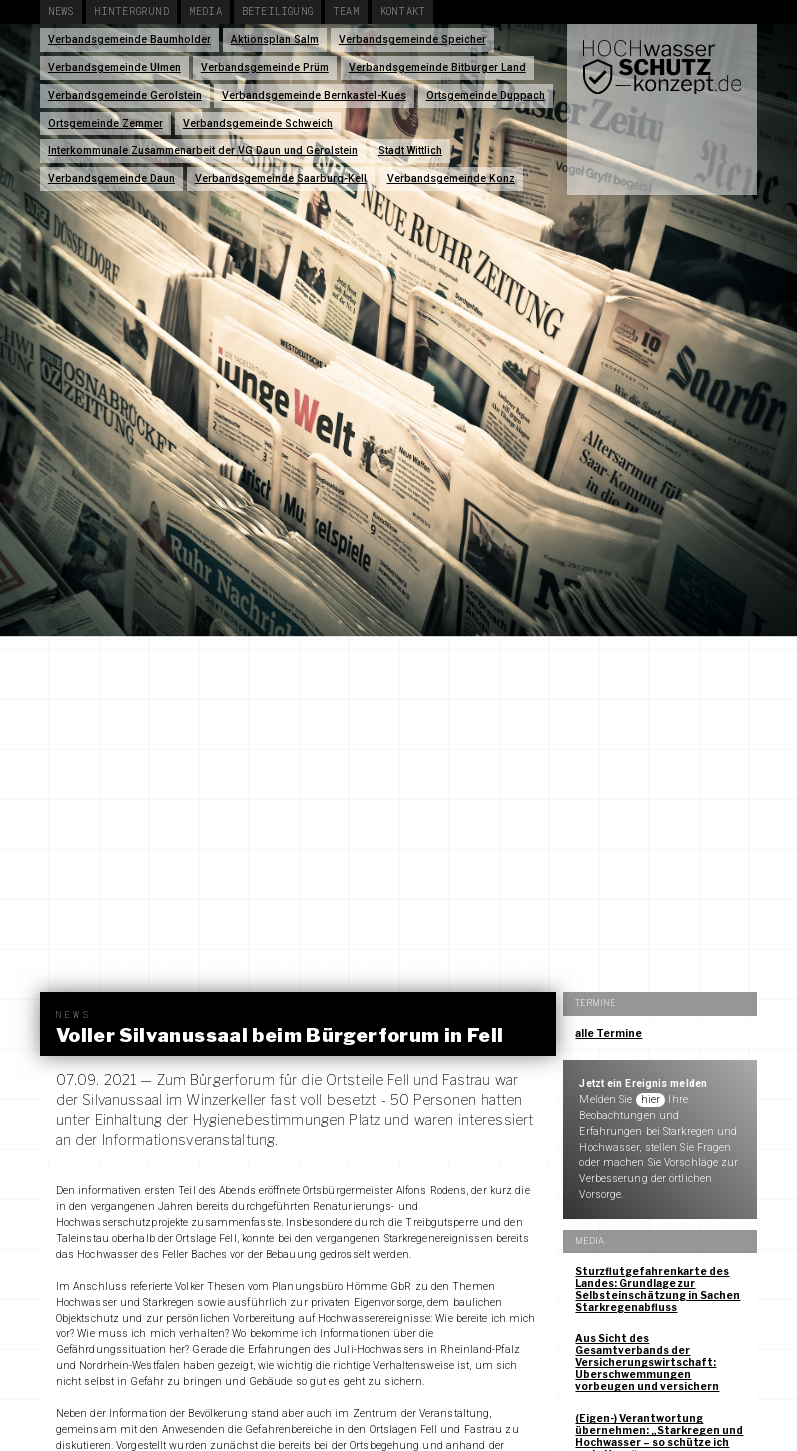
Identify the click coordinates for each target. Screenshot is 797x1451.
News (61, 11)
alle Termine (608, 1033)
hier (650, 1099)
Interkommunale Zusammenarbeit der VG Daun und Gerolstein (203, 150)
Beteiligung (277, 11)
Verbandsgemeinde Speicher (412, 39)
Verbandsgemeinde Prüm (265, 67)
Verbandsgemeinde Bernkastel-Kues (314, 95)
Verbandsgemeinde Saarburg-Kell (281, 178)
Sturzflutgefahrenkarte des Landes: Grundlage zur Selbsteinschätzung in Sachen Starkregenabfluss (657, 1289)
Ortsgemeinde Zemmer (105, 123)
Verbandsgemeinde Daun (111, 178)
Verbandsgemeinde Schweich (258, 123)
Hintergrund (131, 11)
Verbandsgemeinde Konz (451, 178)
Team (346, 11)
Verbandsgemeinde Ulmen (114, 67)
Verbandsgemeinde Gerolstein (125, 95)
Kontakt (402, 11)
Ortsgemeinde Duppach (485, 95)
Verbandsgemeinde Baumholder (129, 39)
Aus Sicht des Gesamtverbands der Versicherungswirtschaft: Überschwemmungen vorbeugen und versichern (647, 1362)
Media (205, 11)
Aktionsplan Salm (275, 39)
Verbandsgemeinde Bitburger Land (437, 67)
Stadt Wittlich (410, 150)
